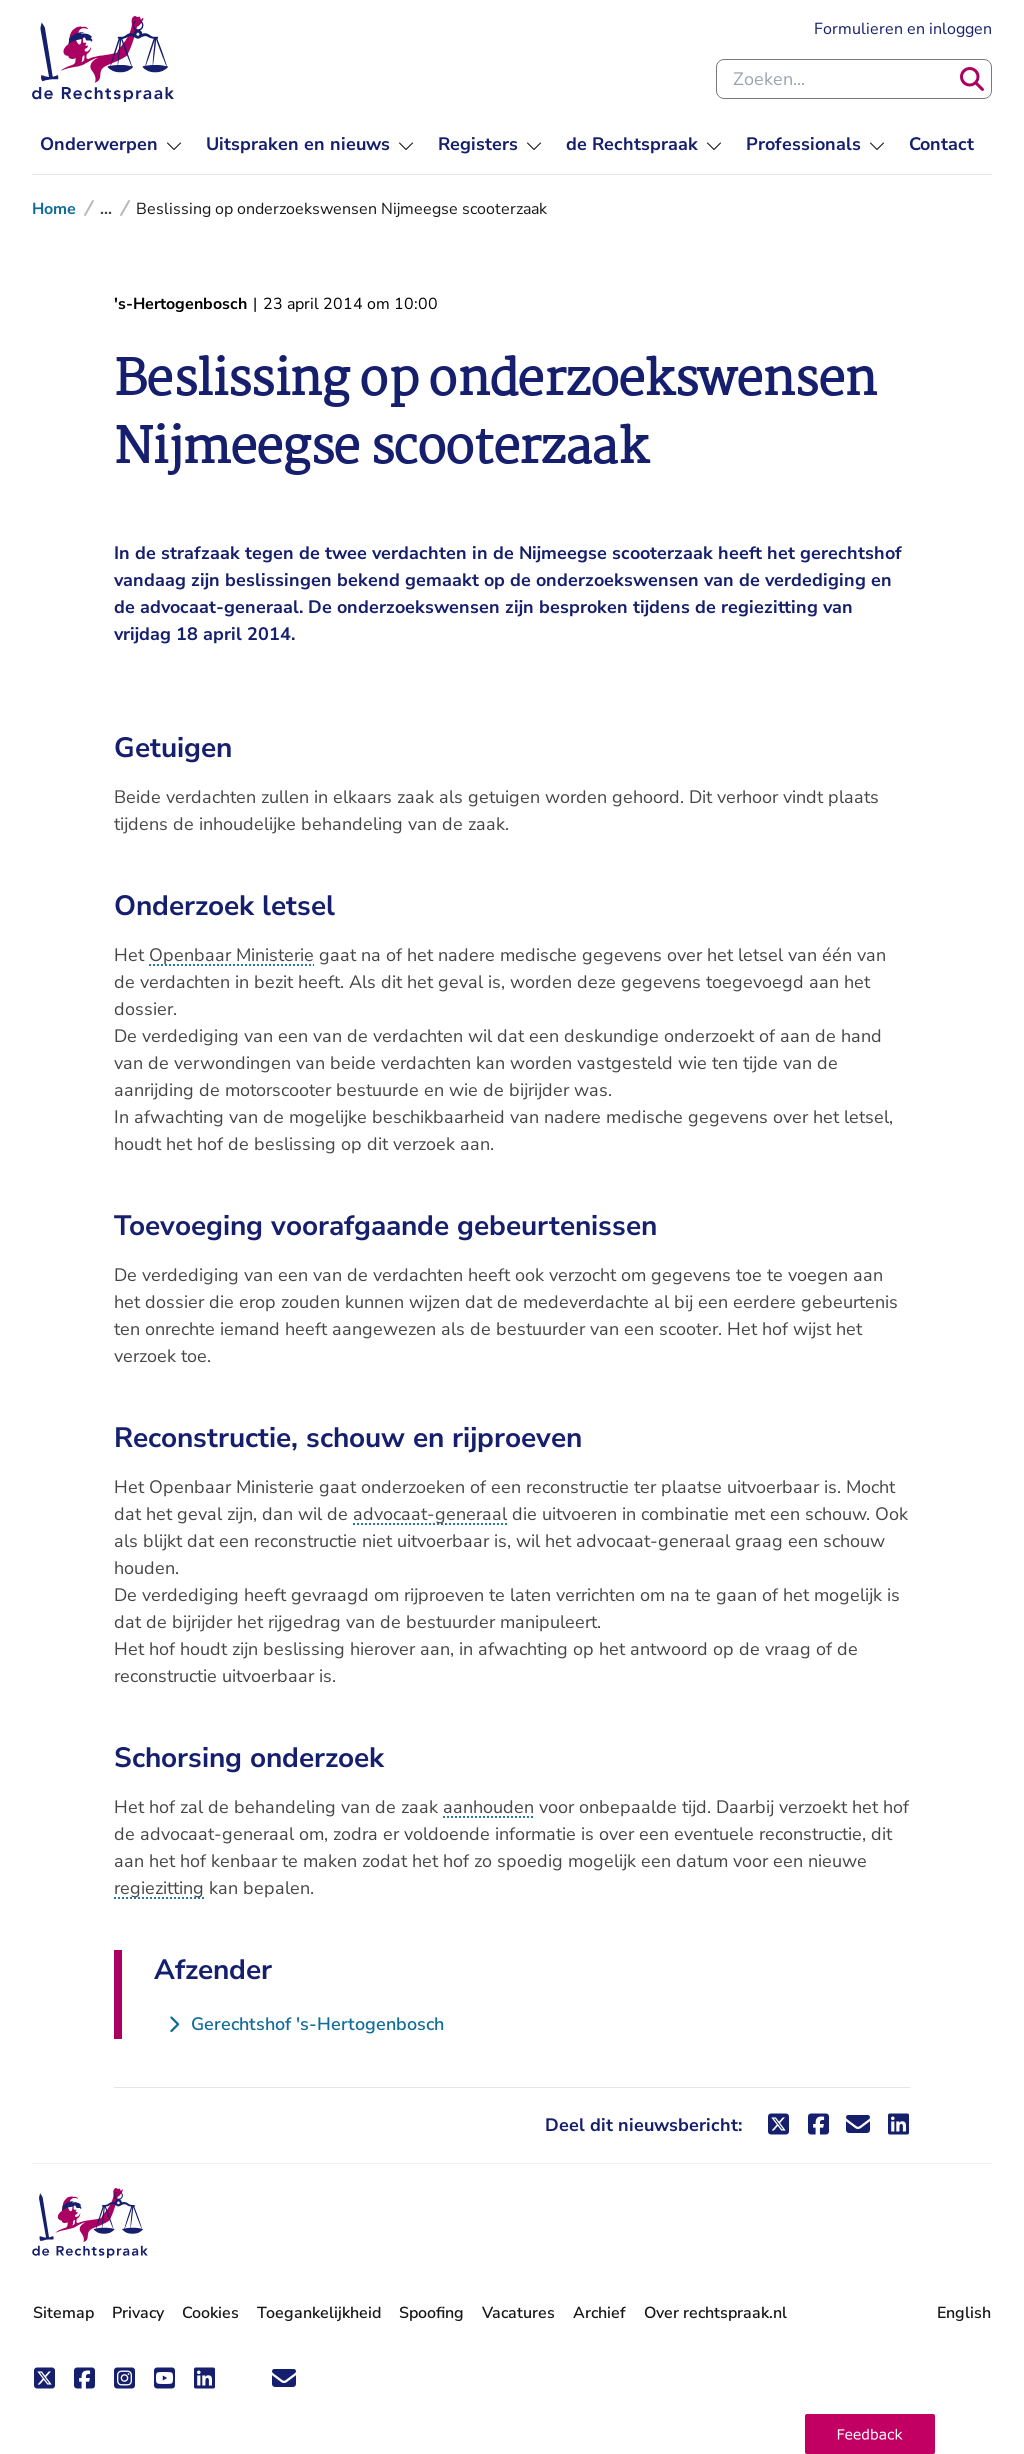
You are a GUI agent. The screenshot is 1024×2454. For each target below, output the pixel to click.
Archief (599, 2313)
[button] (870, 2434)
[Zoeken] (972, 79)
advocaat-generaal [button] (430, 1514)
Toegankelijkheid (319, 2313)
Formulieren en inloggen (903, 29)
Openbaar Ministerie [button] (231, 955)
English (964, 2313)
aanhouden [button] (488, 1807)
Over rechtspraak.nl (715, 2313)
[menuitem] (111, 144)
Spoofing (431, 2313)
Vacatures (518, 2313)
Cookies (210, 2313)
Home (54, 209)
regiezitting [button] (159, 1888)
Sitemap (63, 2313)
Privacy (138, 2313)
